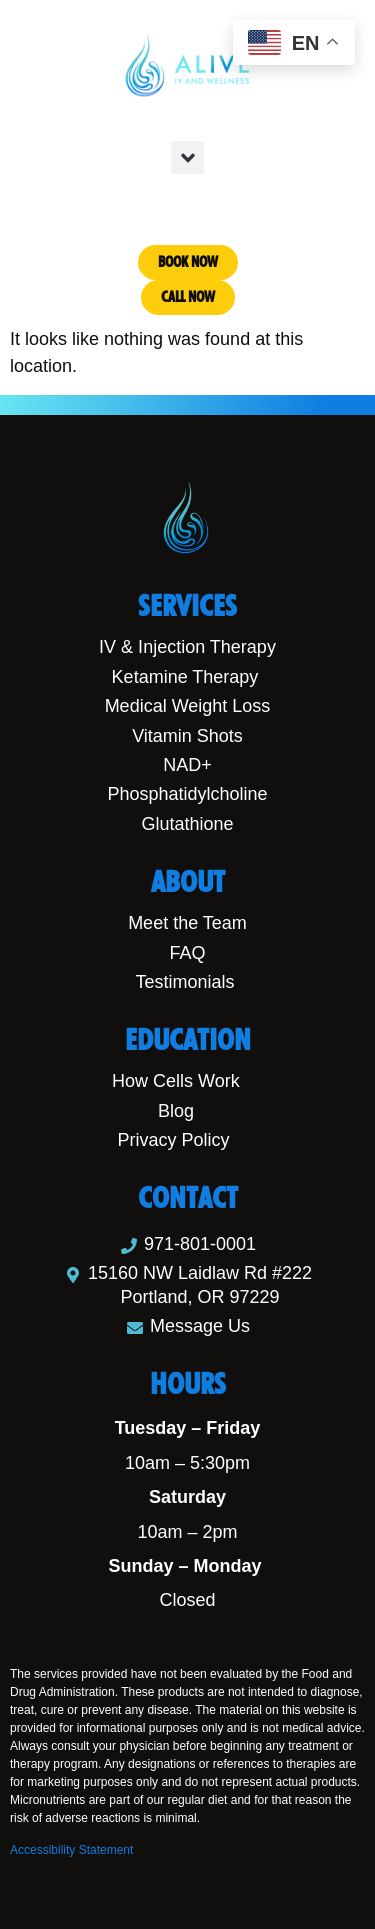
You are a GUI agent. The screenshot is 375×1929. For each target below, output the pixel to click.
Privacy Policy (173, 1140)
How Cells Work (176, 1081)
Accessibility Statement (71, 1850)
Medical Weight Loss (188, 706)
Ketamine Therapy (185, 677)
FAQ (187, 953)
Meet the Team (187, 923)
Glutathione (187, 824)
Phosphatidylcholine (187, 794)
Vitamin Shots (187, 736)
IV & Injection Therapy (187, 647)
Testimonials (184, 982)
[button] (187, 157)
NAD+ (187, 765)
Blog (176, 1111)
